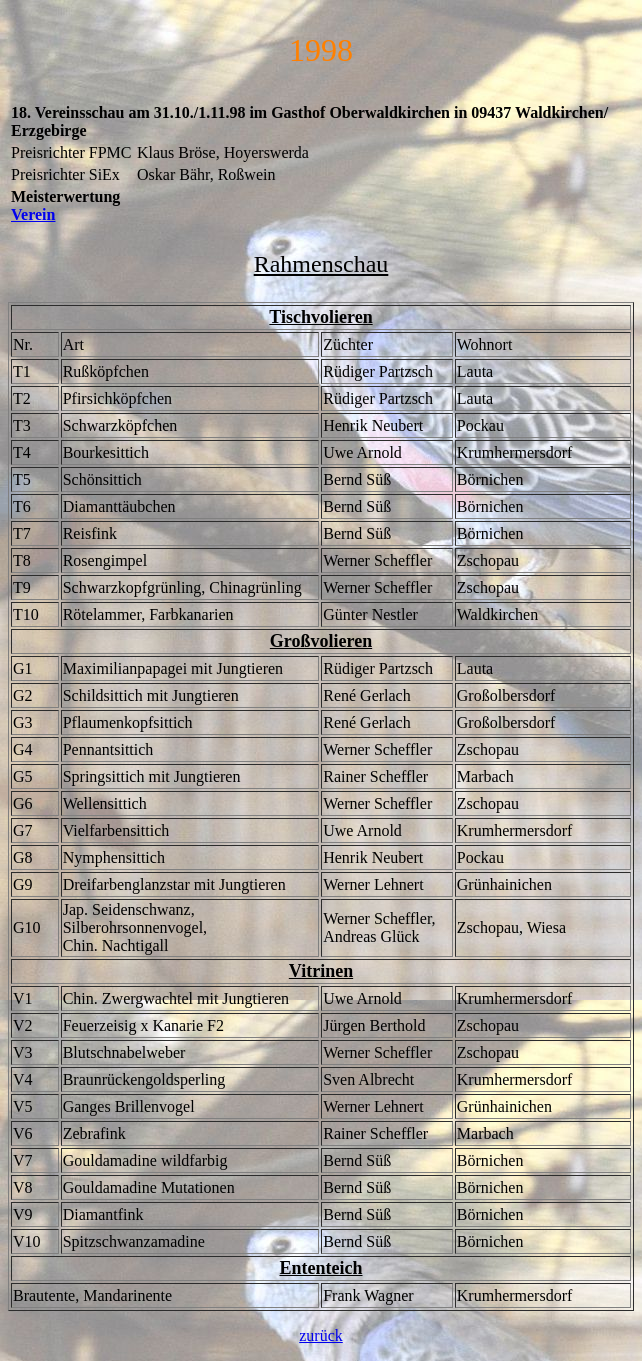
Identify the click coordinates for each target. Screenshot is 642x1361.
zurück (321, 1335)
